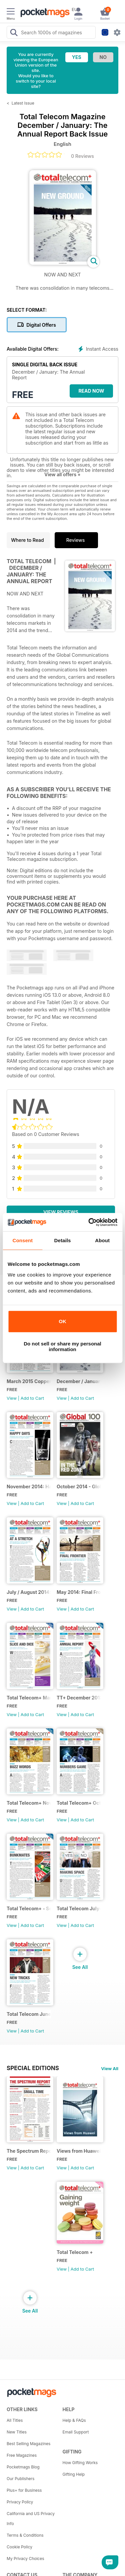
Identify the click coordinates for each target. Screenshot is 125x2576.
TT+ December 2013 (79, 1697)
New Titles (17, 2431)
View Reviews (60, 1212)
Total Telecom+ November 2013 (29, 1803)
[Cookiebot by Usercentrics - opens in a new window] (89, 1222)
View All (109, 2068)
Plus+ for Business (24, 2490)
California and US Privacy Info (31, 2518)
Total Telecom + (75, 2252)
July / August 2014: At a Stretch (29, 1592)
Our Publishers (20, 2478)
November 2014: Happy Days (29, 1486)
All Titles (15, 2420)
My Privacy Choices (25, 2558)
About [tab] (102, 1240)
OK (62, 1321)
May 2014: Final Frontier (79, 1592)
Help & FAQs (74, 2420)
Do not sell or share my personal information (62, 1346)
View (12, 1398)
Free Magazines (22, 2455)
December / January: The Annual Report (79, 1381)
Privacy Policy (20, 2501)
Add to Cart (32, 1398)
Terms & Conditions (25, 2535)
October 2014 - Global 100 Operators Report (79, 1486)
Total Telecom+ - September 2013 (29, 1908)
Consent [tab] (22, 1240)
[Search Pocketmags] (13, 33)
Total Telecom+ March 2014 (29, 1697)
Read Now (91, 391)
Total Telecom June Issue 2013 (29, 2014)
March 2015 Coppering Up (29, 1381)
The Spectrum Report (29, 2151)
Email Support (76, 2431)
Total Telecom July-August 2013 (79, 1908)
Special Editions (33, 2068)
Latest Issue (23, 103)
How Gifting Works (80, 2462)
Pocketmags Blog (23, 2466)
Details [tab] (62, 1240)
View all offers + (62, 474)
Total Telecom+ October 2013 (79, 1803)
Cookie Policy (19, 2546)
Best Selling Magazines (28, 2443)
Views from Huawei (79, 2151)
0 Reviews (82, 156)
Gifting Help (74, 2474)
